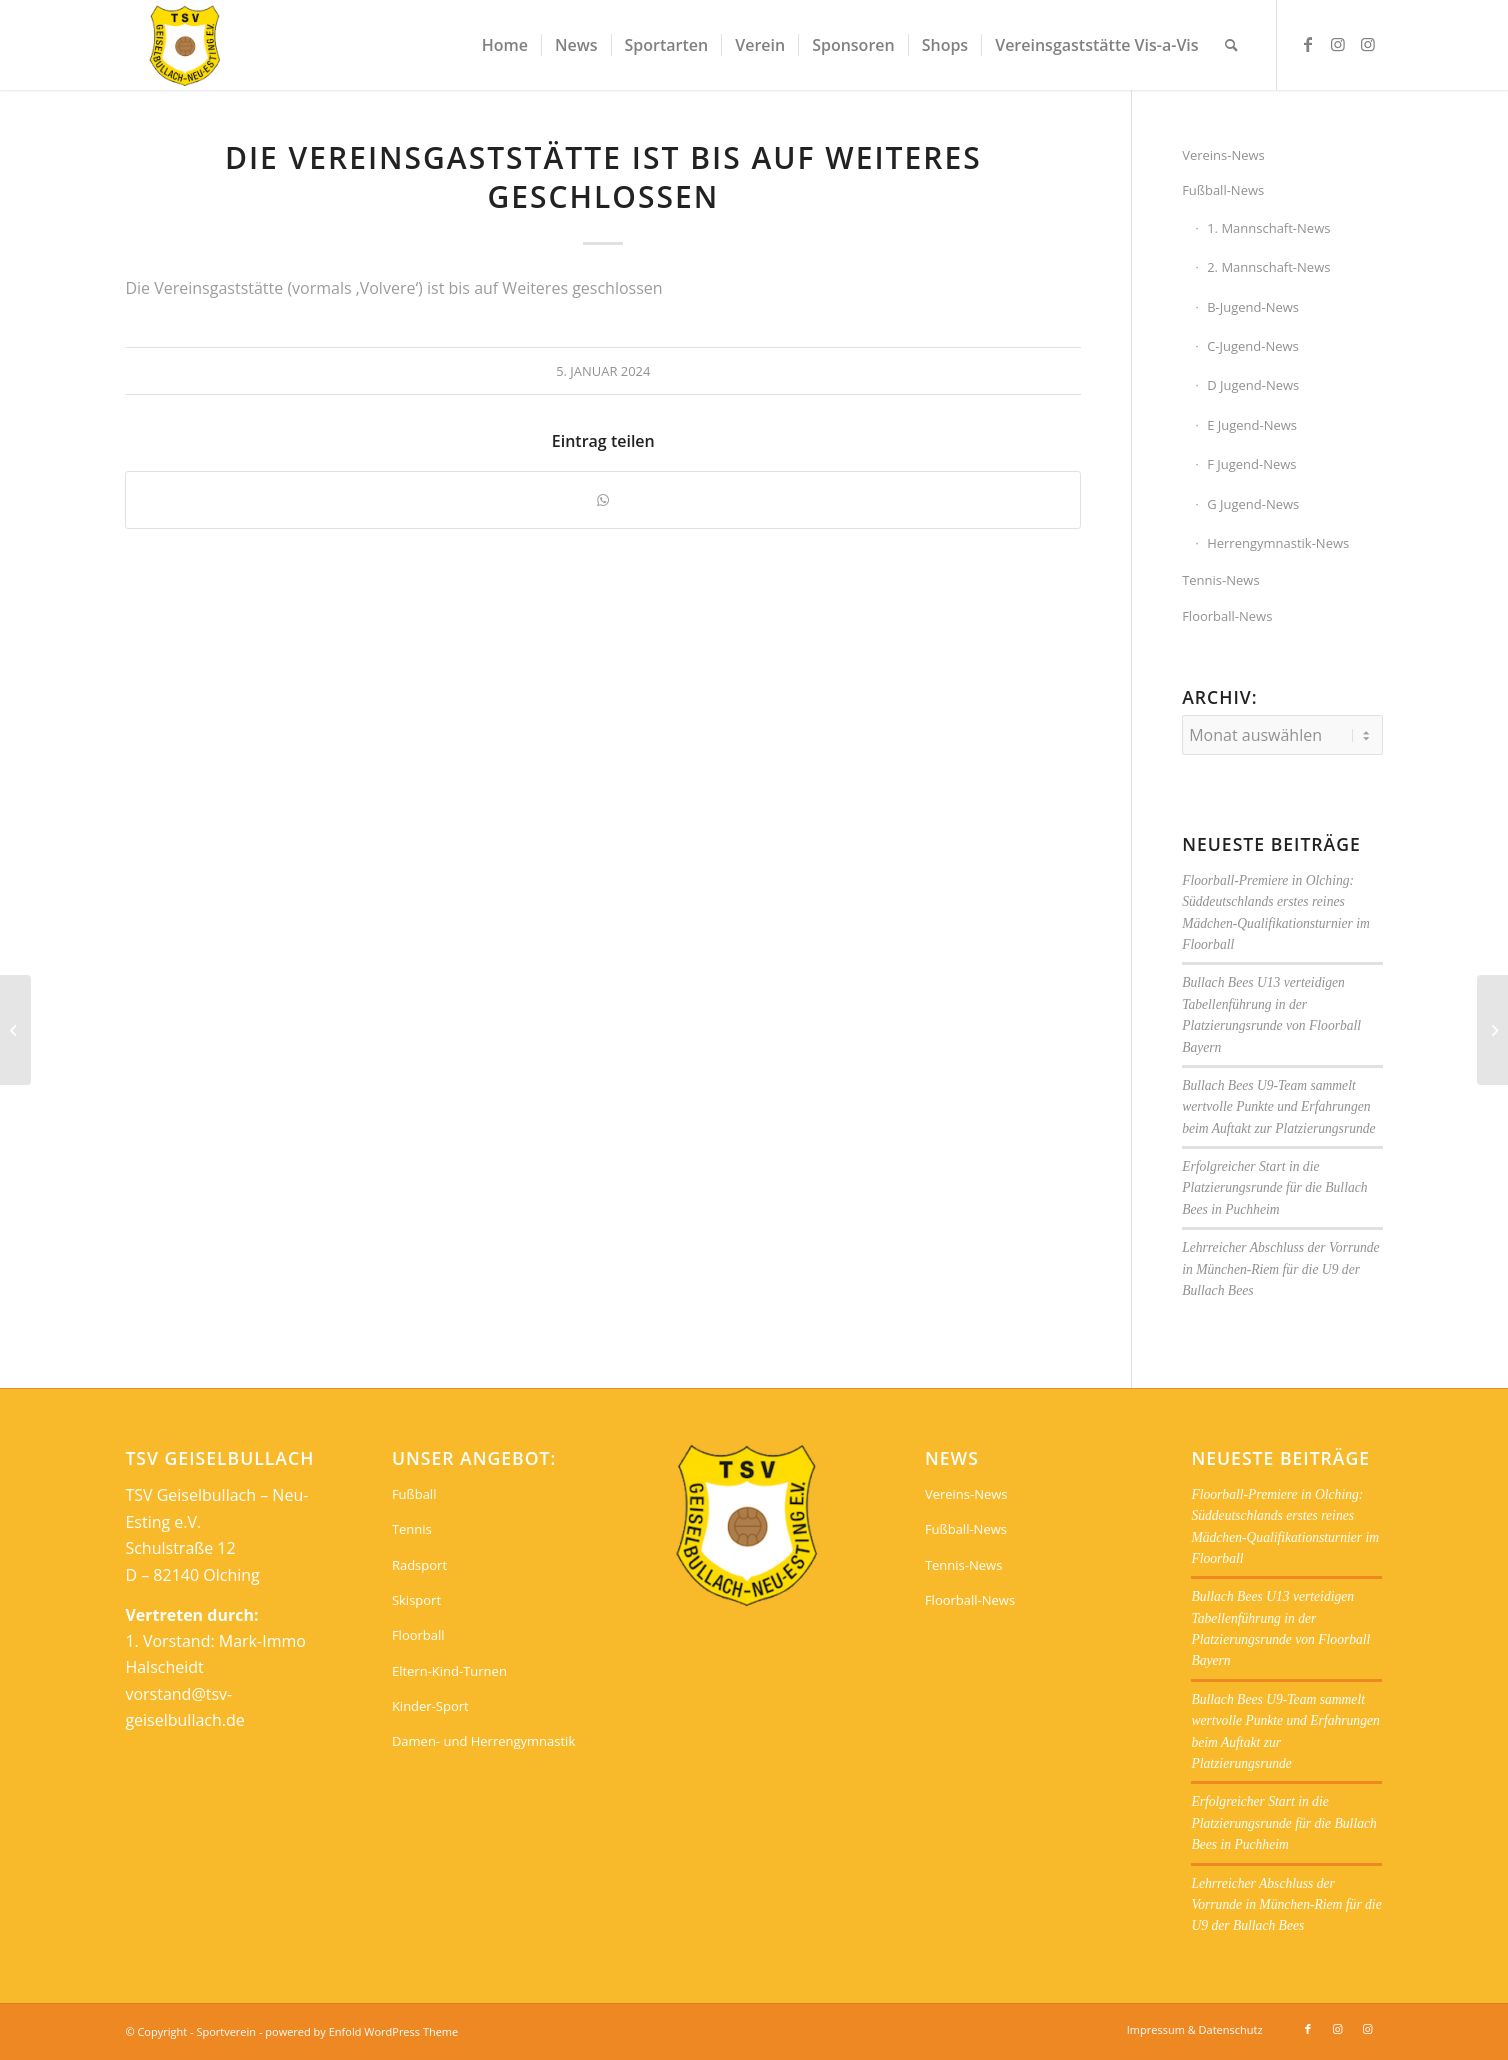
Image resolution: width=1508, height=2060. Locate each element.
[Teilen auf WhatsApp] (603, 500)
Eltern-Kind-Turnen (449, 1671)
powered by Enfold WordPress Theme (361, 2031)
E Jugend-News (1252, 425)
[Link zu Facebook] (1308, 44)
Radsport (419, 1565)
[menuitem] (505, 45)
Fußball (414, 1494)
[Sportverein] (185, 45)
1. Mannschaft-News (1268, 228)
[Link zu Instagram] (1338, 44)
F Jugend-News (1251, 464)
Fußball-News (1223, 190)
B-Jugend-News (1253, 307)
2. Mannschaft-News (1268, 267)
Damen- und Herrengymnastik (483, 1741)
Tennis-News (1220, 580)
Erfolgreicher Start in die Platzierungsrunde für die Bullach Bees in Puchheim (1274, 1188)
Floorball (418, 1635)
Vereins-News (1223, 155)
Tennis (412, 1529)
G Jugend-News (1253, 504)
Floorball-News (1227, 616)
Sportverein (226, 2031)
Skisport (416, 1600)
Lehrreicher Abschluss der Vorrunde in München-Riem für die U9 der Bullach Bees (1280, 1269)
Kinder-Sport (430, 1706)
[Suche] (1231, 45)
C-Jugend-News (1253, 346)
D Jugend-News (1253, 385)
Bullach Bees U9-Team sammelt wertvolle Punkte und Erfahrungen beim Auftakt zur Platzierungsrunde (1278, 1107)
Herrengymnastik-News (1278, 543)
